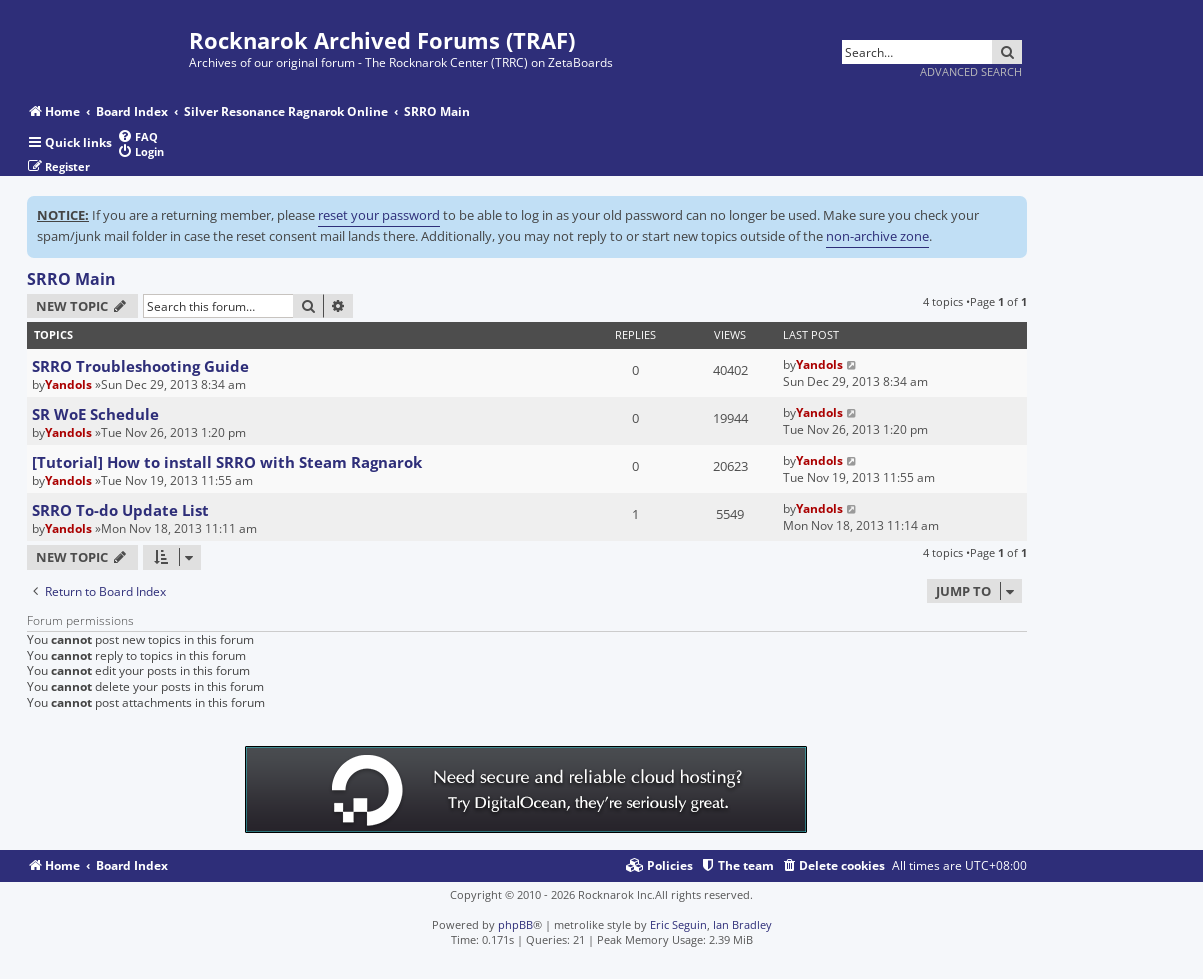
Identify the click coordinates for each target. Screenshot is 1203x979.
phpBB (515, 924)
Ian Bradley (742, 924)
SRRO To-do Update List (120, 510)
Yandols (68, 384)
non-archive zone (877, 236)
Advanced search (971, 71)
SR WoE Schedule (95, 414)
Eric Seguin (678, 924)
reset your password (379, 215)
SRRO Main (71, 279)
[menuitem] (137, 136)
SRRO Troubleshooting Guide (140, 366)
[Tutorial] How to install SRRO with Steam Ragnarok (227, 462)
